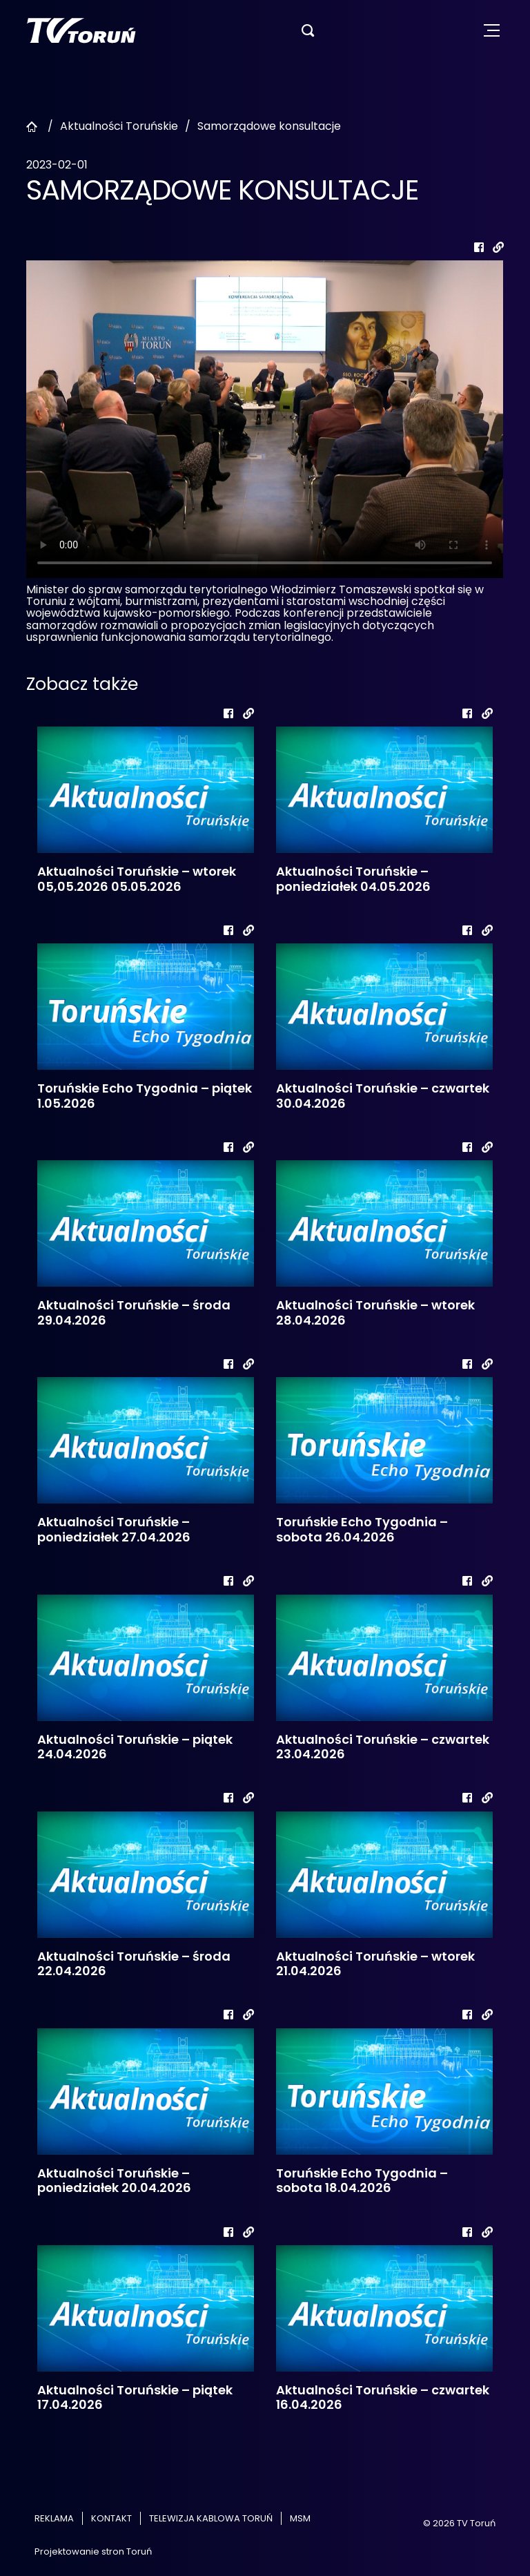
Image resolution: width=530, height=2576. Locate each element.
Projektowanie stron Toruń (93, 2551)
